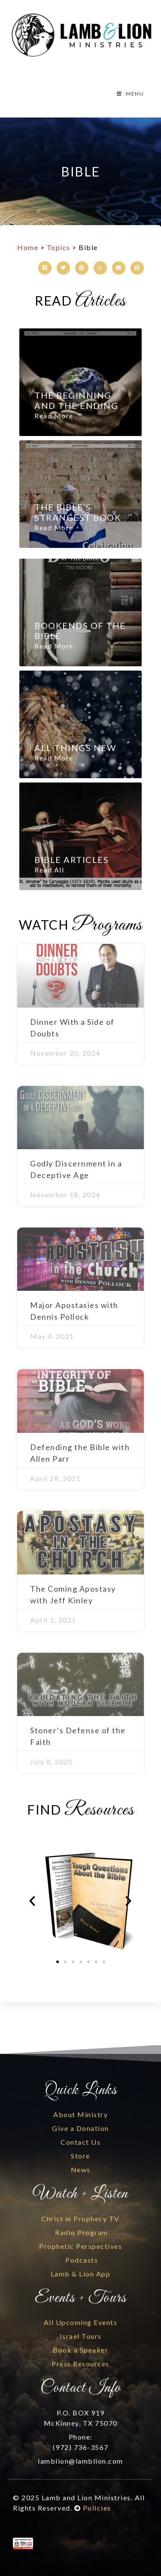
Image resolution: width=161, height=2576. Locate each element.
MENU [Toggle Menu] (130, 93)
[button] (45, 268)
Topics (58, 247)
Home (27, 247)
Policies (97, 2508)
